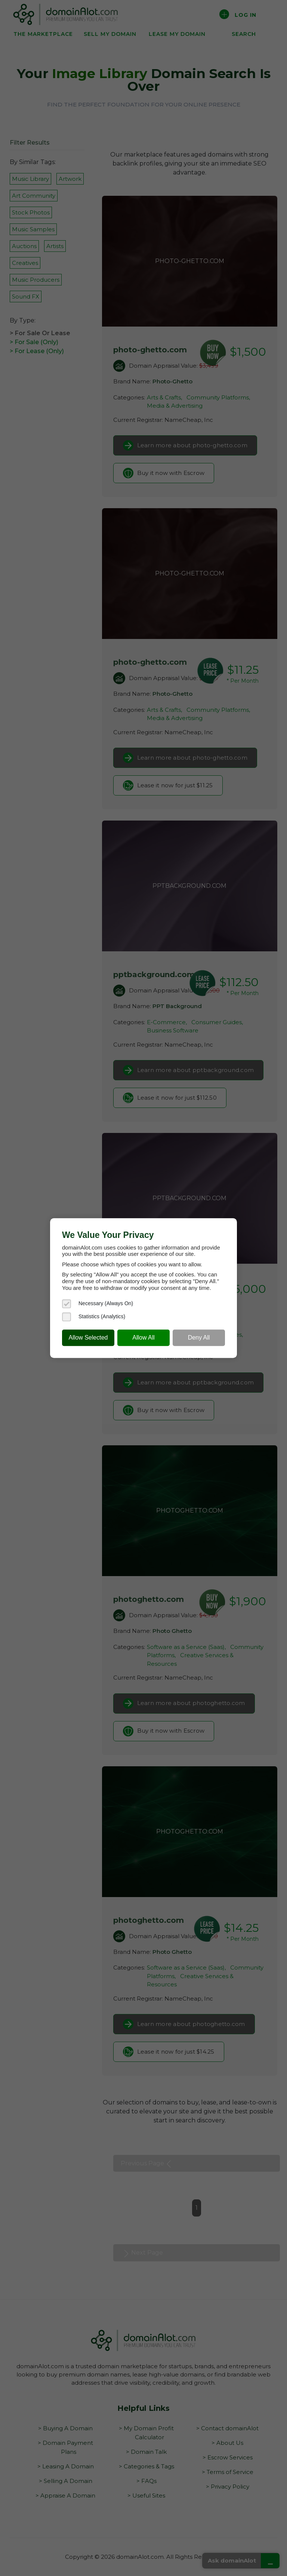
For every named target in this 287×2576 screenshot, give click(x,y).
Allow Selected (88, 1337)
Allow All (143, 1337)
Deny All (199, 1337)
